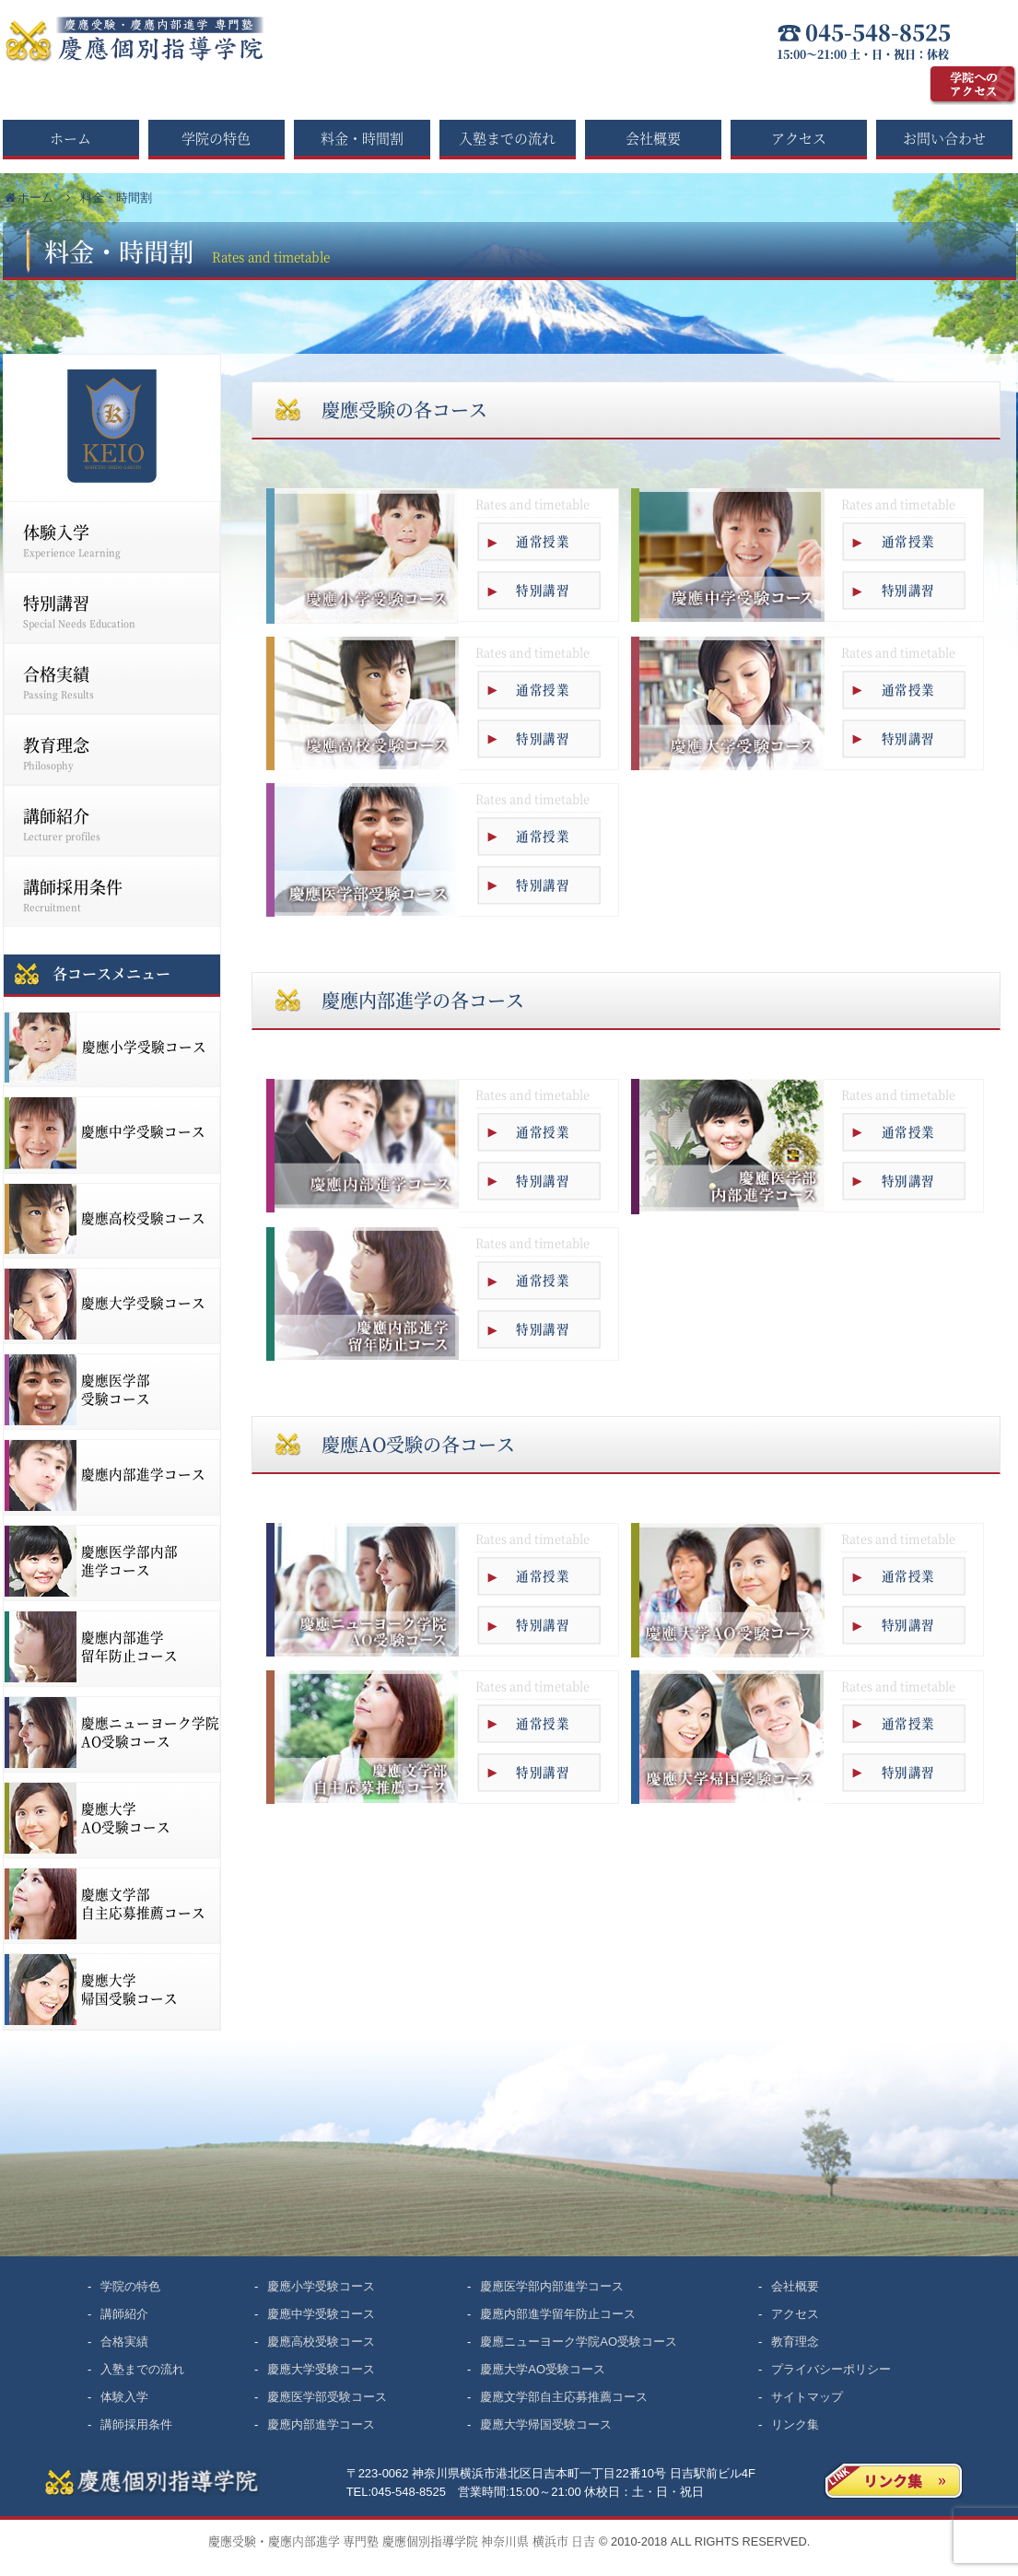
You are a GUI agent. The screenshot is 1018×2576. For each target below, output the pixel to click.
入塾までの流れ (507, 137)
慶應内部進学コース (321, 2424)
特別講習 (542, 590)
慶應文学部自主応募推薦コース (564, 2397)
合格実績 (113, 681)
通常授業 (542, 541)
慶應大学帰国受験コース (546, 2424)
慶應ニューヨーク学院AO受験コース (578, 2341)
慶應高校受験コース (321, 2341)
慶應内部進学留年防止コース (558, 2314)
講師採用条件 (113, 894)
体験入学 (113, 539)
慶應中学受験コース (321, 2314)
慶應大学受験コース (321, 2369)
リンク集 (795, 2424)
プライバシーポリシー (831, 2369)
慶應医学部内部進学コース (552, 2286)
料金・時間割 (362, 137)
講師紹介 (113, 823)
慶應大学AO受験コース (542, 2369)
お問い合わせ (944, 137)
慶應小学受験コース (321, 2286)
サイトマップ (807, 2397)
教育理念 (113, 752)
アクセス (798, 137)
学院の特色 (216, 137)
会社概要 (653, 137)
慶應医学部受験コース (327, 2397)
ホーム (70, 137)
